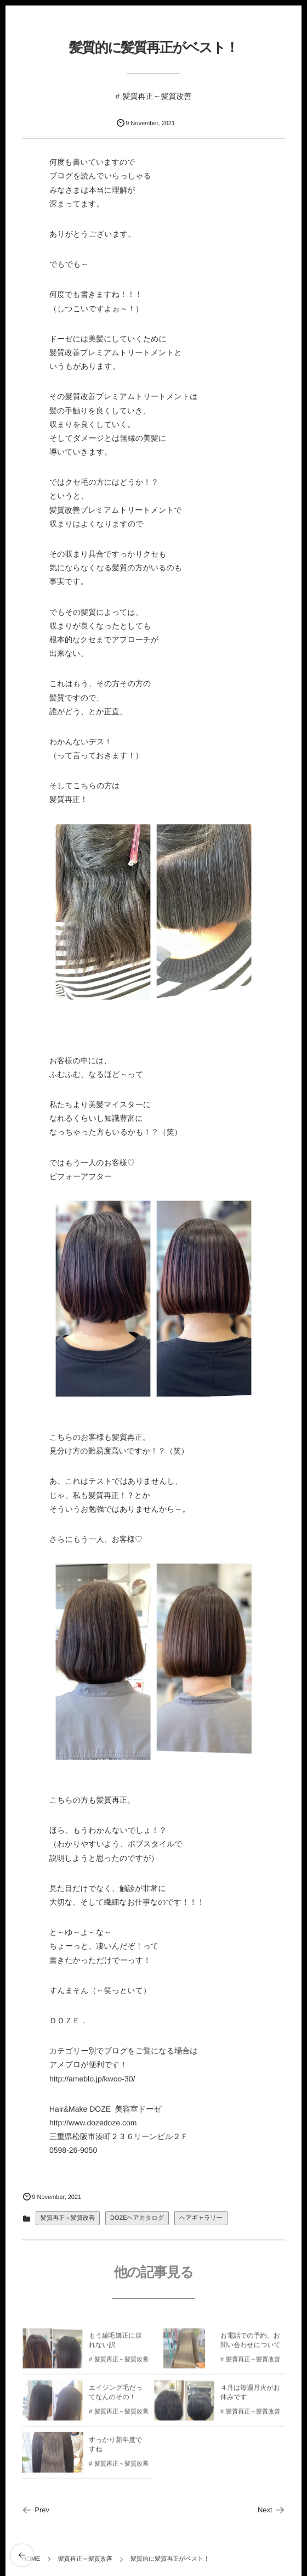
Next (271, 2510)
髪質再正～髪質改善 (156, 96)
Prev (35, 2510)
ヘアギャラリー (201, 2218)
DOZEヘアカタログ (137, 2218)
